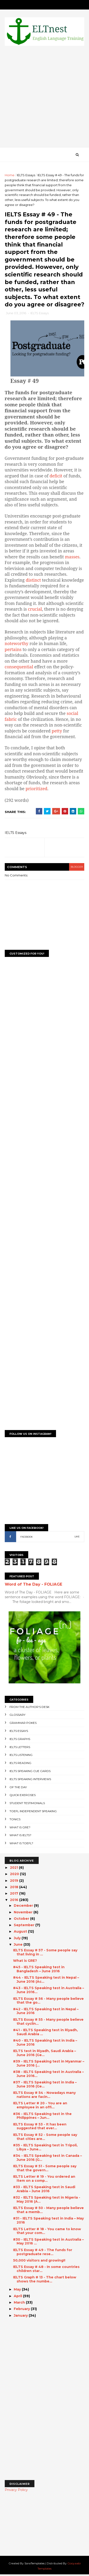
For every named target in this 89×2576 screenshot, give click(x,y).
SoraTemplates (34, 2564)
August (21, 1933)
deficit (56, 477)
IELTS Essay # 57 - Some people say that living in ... (45, 1953)
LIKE (77, 1538)
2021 (14, 1869)
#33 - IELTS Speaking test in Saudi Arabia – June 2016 (44, 2190)
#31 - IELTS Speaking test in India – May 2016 (48, 2222)
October (22, 1920)
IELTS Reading (20, 1764)
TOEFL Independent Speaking (33, 1812)
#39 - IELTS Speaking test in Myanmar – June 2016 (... (48, 2065)
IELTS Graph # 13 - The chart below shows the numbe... (44, 2281)
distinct (33, 581)
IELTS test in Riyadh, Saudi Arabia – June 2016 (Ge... (44, 2054)
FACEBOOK (26, 1538)
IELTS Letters (19, 1748)
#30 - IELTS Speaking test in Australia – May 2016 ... (48, 2243)
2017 (14, 1895)
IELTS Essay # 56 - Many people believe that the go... (48, 2002)
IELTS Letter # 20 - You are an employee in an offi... (40, 2106)
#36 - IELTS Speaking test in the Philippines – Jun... (42, 2117)
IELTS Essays (26, 175)
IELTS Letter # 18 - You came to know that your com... (47, 2232)
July (18, 1939)
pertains (13, 651)
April (18, 2297)
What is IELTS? (20, 1836)
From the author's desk (29, 1708)
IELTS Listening (21, 1756)
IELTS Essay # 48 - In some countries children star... (46, 2270)
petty (57, 732)
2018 (14, 1888)
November (23, 1913)
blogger (76, 868)
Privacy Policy (16, 2491)
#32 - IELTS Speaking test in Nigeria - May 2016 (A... (46, 2201)
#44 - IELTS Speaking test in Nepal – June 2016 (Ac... (46, 1981)
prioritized (36, 790)
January (21, 2317)
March (20, 2304)
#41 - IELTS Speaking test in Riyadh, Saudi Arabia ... (45, 2033)
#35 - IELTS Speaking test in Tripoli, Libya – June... (45, 2148)
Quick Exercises (22, 1796)
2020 (15, 1875)
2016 (14, 1901)
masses (72, 558)
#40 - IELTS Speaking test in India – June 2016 (45, 2044)
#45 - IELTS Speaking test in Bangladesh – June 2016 (39, 1970)
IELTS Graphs (19, 1740)
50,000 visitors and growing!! (39, 2262)
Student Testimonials (27, 1804)
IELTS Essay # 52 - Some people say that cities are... (45, 2138)
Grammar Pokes (23, 1724)
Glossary (17, 1716)
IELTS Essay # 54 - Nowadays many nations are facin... (44, 2096)
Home (9, 175)
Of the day (18, 1788)
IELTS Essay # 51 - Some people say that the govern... (44, 2169)
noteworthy (16, 645)
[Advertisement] (44, 98)
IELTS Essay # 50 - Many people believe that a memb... (48, 2211)
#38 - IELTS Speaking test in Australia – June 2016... (48, 2075)
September (24, 1926)
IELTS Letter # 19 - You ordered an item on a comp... (44, 2180)
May (18, 2291)
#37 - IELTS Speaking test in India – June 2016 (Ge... (45, 2086)
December (24, 1907)
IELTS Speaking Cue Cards (30, 1772)
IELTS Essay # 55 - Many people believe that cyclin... (48, 2023)
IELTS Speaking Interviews (30, 1780)
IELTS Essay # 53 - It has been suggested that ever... (39, 2128)
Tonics (14, 1820)
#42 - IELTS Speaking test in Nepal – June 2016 (46, 2012)
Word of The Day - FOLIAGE (33, 1585)
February (22, 2310)
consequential (19, 668)
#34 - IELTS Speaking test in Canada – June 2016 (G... (47, 2159)
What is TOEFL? (21, 1844)
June (18, 1946)
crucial (35, 610)
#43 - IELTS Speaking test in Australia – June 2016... (48, 1991)
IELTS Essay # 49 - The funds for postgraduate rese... (42, 2253)
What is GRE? (19, 1828)
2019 (14, 1882)
